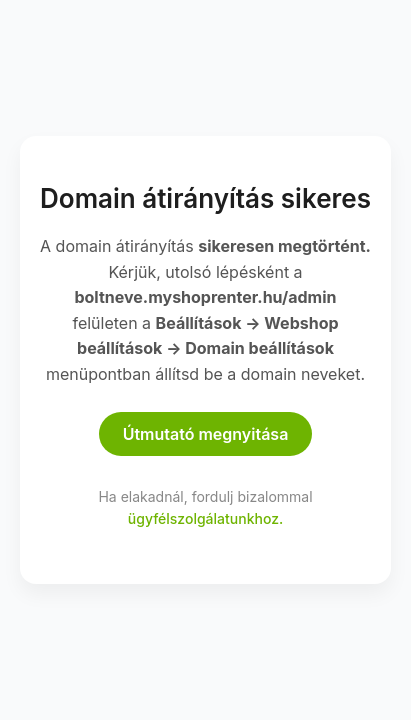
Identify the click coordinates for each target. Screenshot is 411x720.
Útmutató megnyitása (206, 434)
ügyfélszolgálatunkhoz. (205, 518)
